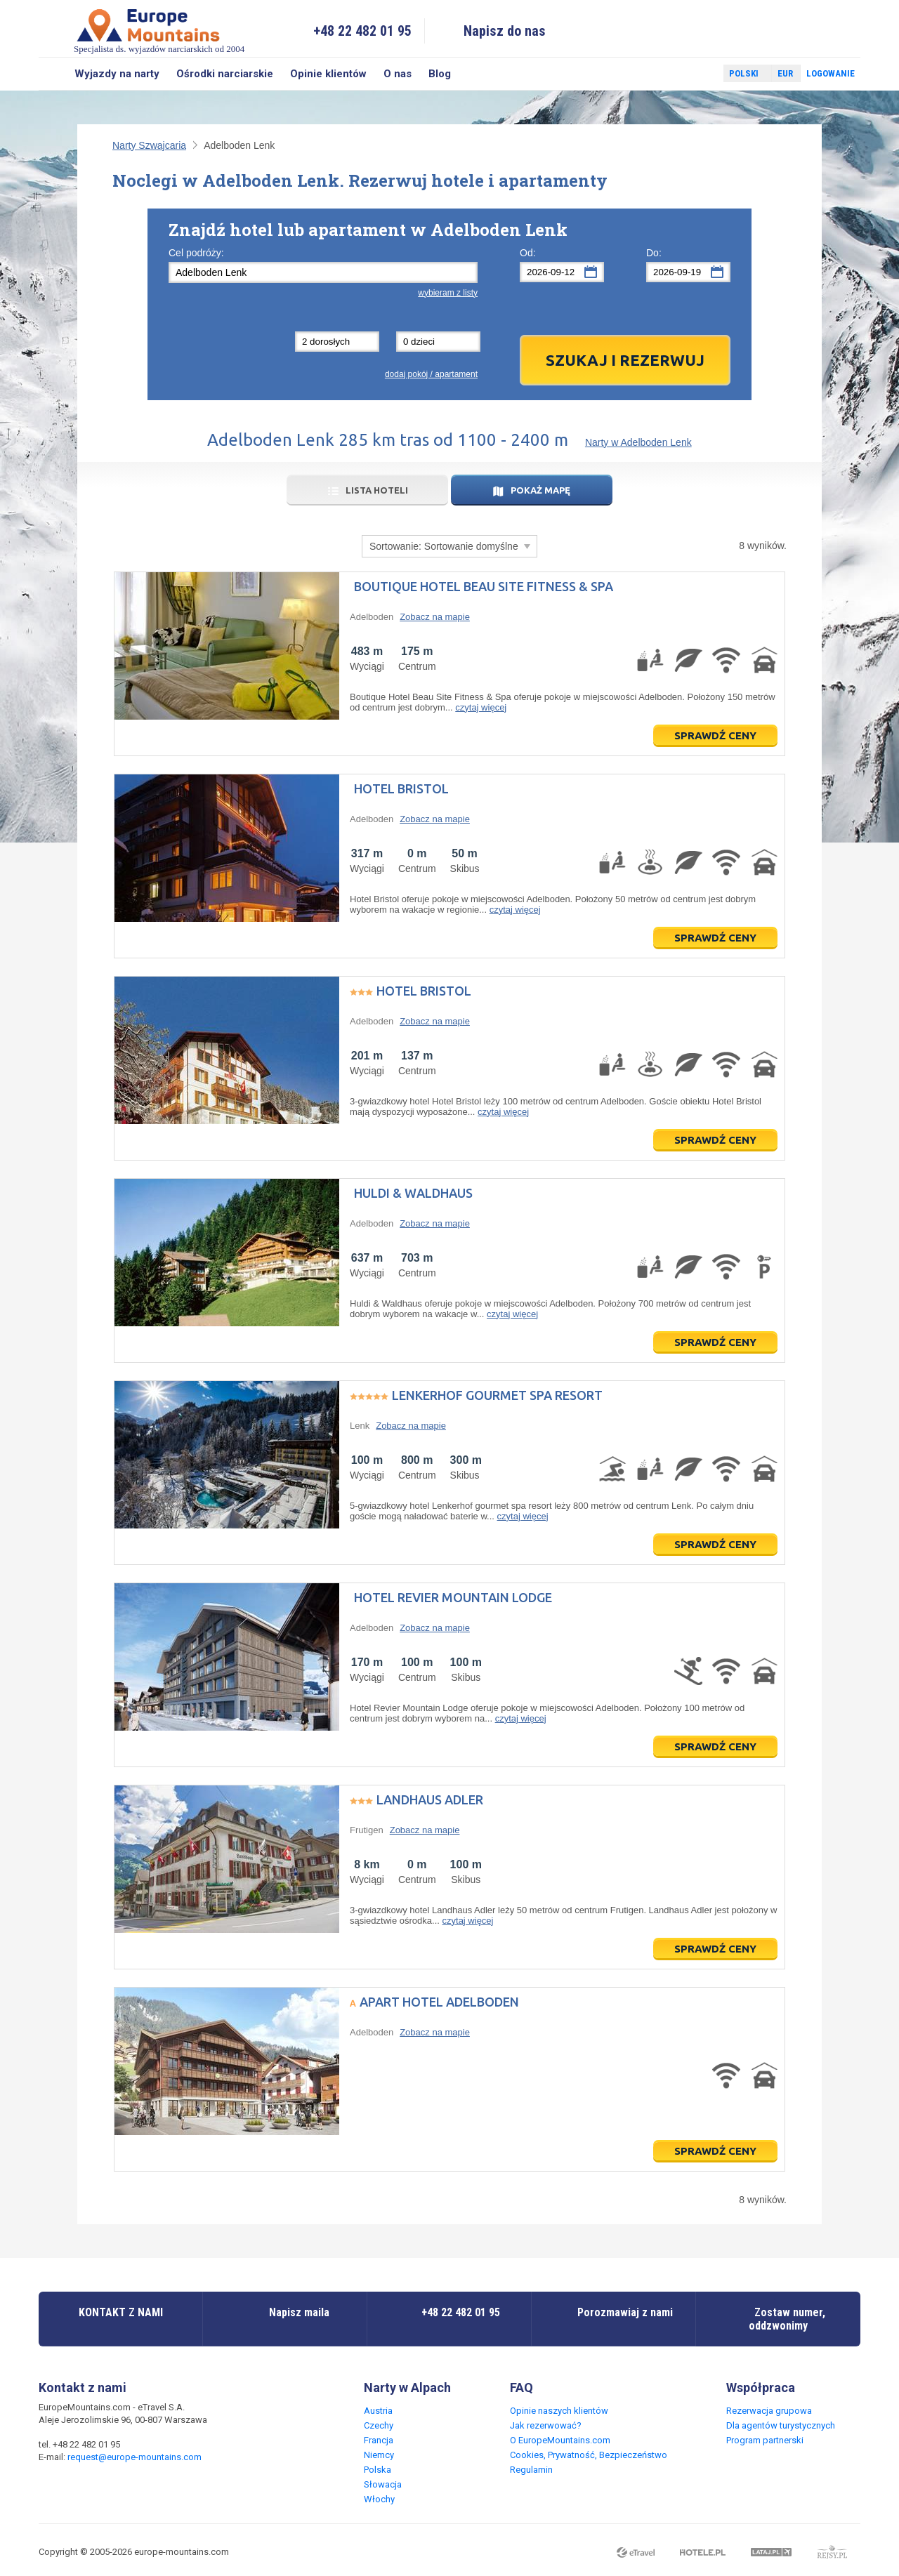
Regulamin (531, 2469)
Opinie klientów (328, 73)
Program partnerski (764, 2440)
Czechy (378, 2425)
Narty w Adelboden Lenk (638, 442)
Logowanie (830, 73)
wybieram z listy (448, 293)
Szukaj (52, 74)
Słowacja (383, 2484)
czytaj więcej (480, 707)
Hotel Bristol (401, 788)
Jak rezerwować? (546, 2425)
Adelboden (371, 617)
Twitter (700, 74)
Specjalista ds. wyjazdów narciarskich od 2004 (159, 30)
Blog (439, 73)
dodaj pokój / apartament (431, 374)
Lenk (359, 1425)
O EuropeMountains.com (560, 2440)
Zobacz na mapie (435, 617)
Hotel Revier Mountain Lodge (453, 1597)
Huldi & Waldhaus (413, 1193)
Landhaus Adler (429, 1799)
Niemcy (379, 2455)
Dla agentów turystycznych (780, 2425)
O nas (397, 73)
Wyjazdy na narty (116, 73)
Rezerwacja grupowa (769, 2410)
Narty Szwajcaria (149, 145)
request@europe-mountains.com (134, 2457)
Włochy (379, 2499)
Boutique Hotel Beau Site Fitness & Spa (483, 586)
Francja (378, 2440)
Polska (377, 2469)
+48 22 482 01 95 (362, 30)
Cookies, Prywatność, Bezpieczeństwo (588, 2455)
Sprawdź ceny (715, 735)
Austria (378, 2410)
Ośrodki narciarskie (224, 73)
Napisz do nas (505, 30)
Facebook (679, 74)
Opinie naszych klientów (559, 2410)
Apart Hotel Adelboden (439, 2002)
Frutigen (366, 1830)
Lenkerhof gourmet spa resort (497, 1395)
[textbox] (323, 272)
